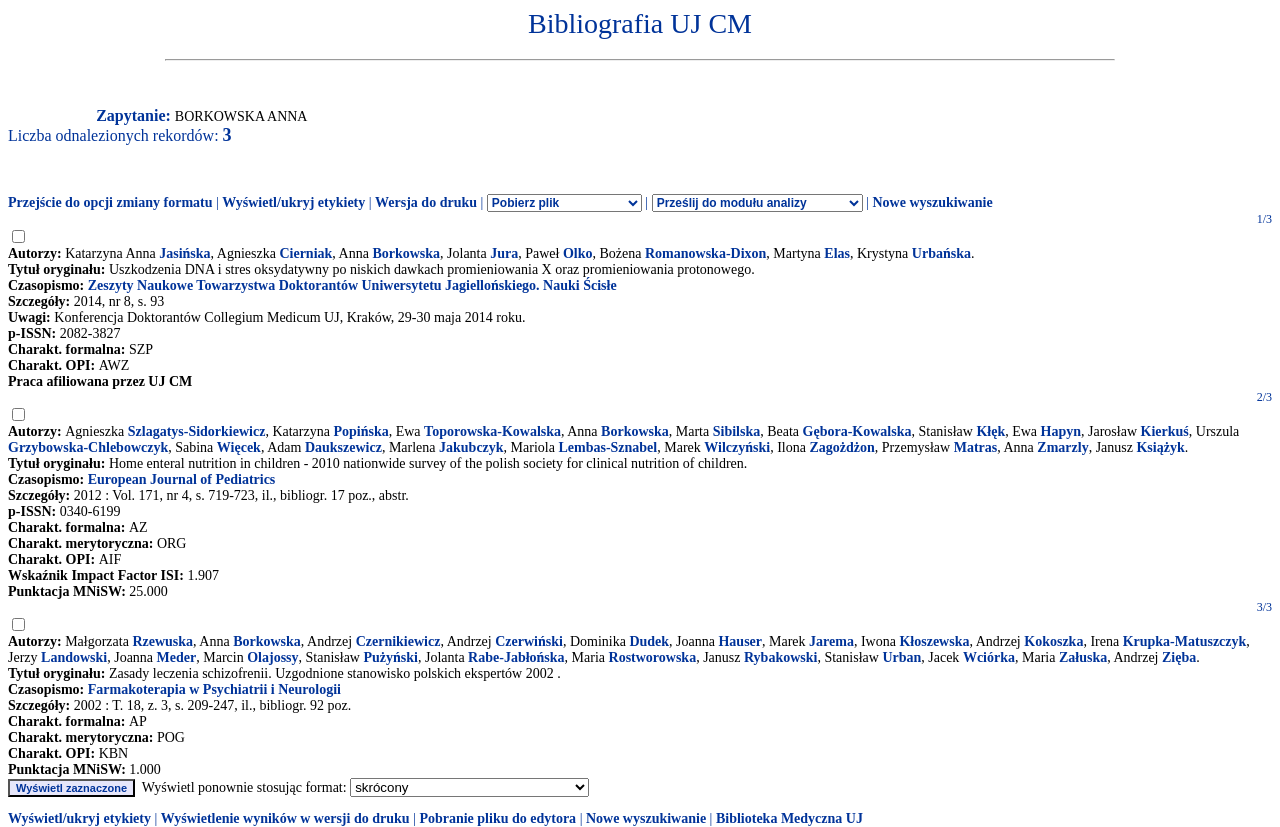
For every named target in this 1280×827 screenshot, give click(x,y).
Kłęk (990, 431)
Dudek (649, 641)
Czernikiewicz (398, 641)
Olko (578, 253)
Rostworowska (653, 657)
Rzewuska (162, 641)
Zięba (1179, 657)
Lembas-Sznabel (607, 447)
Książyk (1160, 447)
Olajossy (272, 657)
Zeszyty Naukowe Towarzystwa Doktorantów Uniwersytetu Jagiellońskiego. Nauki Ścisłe (352, 285)
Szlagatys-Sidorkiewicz (197, 431)
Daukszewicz (343, 447)
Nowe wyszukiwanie (932, 202)
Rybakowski (780, 657)
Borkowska (406, 253)
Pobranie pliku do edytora (497, 818)
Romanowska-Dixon (705, 253)
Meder (177, 657)
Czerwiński (529, 641)
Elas (837, 253)
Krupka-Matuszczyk (1185, 641)
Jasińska (184, 253)
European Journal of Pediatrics (182, 479)
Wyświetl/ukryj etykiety (293, 202)
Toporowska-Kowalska (492, 431)
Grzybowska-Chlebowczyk (88, 447)
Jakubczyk (471, 447)
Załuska (1083, 657)
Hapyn (1061, 431)
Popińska (360, 431)
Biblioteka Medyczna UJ (789, 818)
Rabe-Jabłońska (516, 657)
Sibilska (736, 431)
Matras (976, 447)
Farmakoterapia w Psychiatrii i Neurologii (214, 689)
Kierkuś (1165, 431)
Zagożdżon (841, 447)
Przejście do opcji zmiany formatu (110, 202)
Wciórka (989, 657)
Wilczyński (737, 447)
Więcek (239, 447)
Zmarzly (1062, 447)
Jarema (831, 641)
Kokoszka (1053, 641)
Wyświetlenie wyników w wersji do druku (285, 818)
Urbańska (941, 253)
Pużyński (390, 657)
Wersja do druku (426, 202)
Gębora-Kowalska (857, 431)
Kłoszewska (934, 641)
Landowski (74, 657)
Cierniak (305, 253)
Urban (901, 657)
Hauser (740, 641)
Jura (504, 253)
